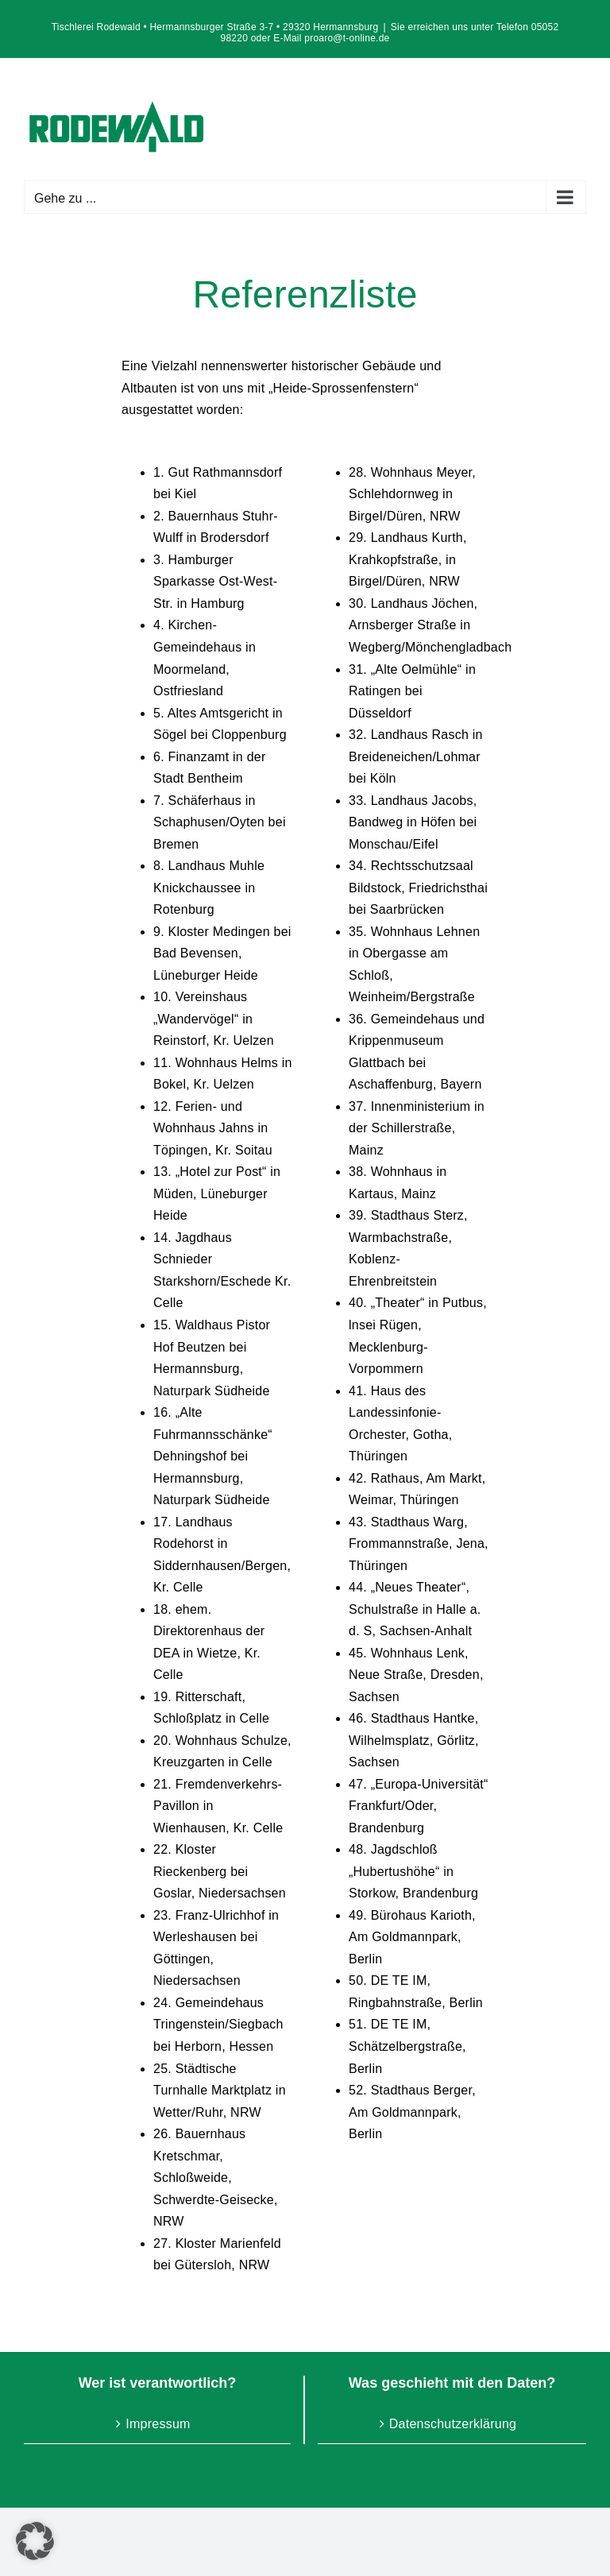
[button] (35, 2541)
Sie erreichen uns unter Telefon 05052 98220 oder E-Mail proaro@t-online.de (390, 32)
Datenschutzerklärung (452, 2424)
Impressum (157, 2424)
